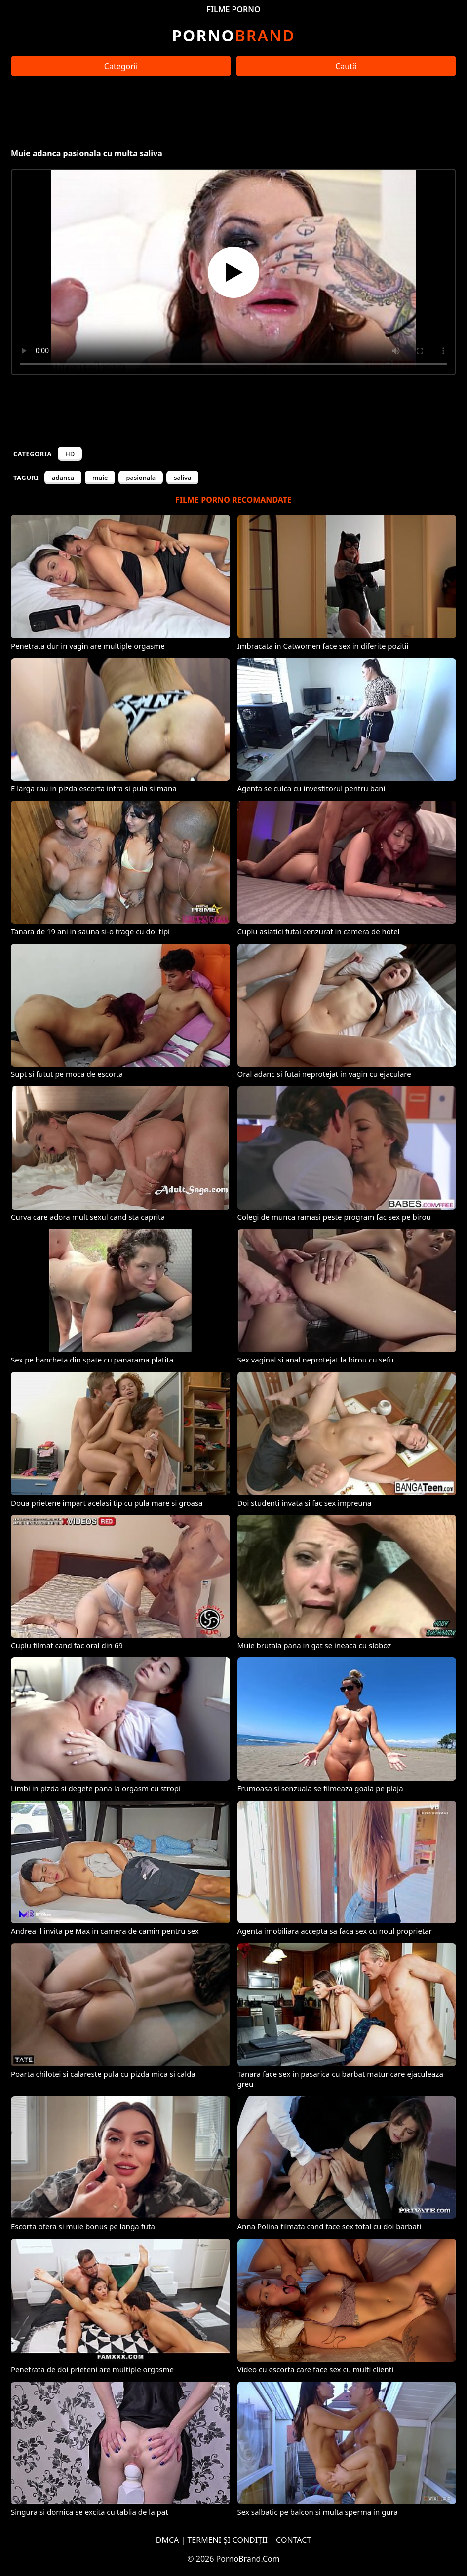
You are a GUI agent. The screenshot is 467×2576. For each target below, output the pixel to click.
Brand (233, 35)
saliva (182, 477)
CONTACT (293, 2540)
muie (100, 477)
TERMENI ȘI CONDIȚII (227, 2540)
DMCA (167, 2540)
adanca (63, 477)
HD (70, 453)
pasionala (141, 477)
